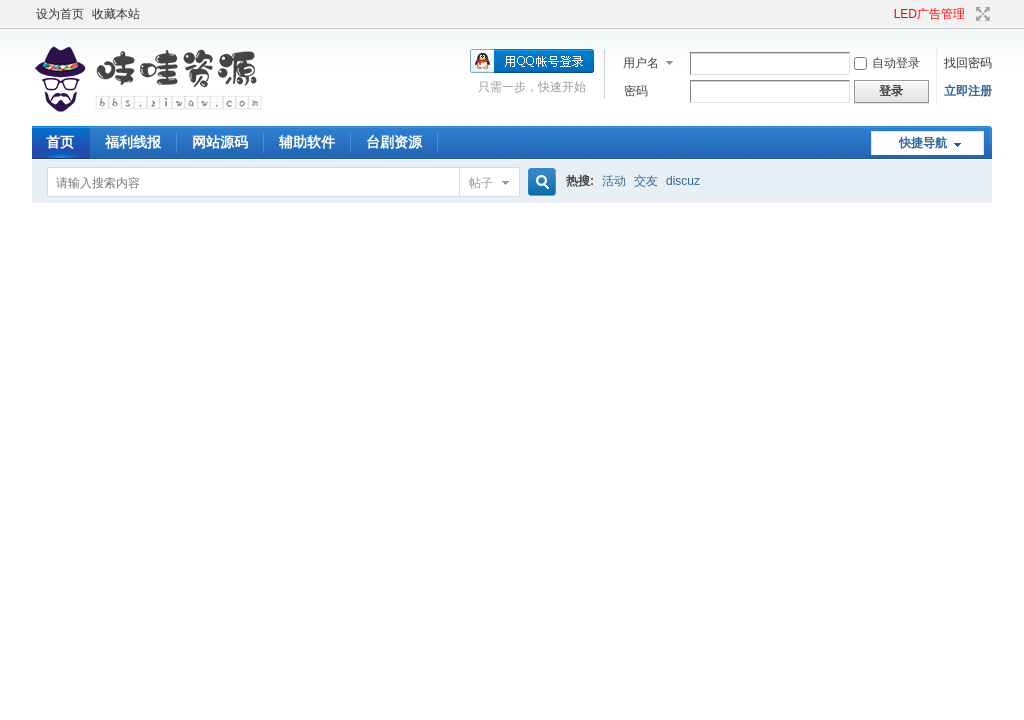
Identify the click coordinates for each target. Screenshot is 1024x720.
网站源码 (220, 142)
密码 (636, 91)
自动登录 (887, 63)
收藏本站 (116, 14)
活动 (614, 181)
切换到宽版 (980, 14)
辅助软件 (307, 142)
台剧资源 (394, 142)
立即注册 (968, 91)
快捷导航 (923, 143)
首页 (60, 142)
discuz (683, 181)
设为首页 (60, 14)
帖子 (481, 183)
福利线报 (133, 142)
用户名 (641, 63)
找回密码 (968, 63)
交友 (646, 181)
